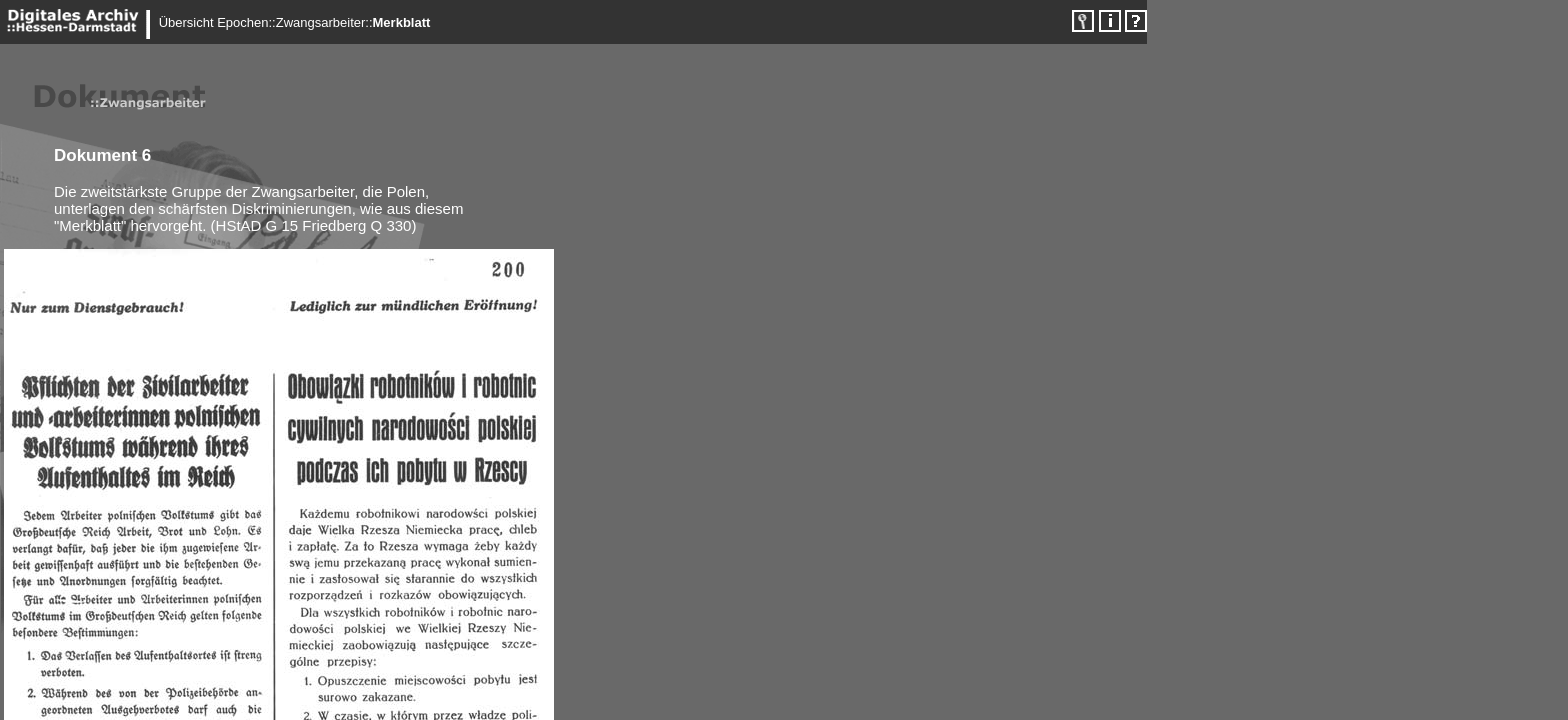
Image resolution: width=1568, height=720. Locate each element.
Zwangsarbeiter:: (324, 22)
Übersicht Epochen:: (217, 22)
